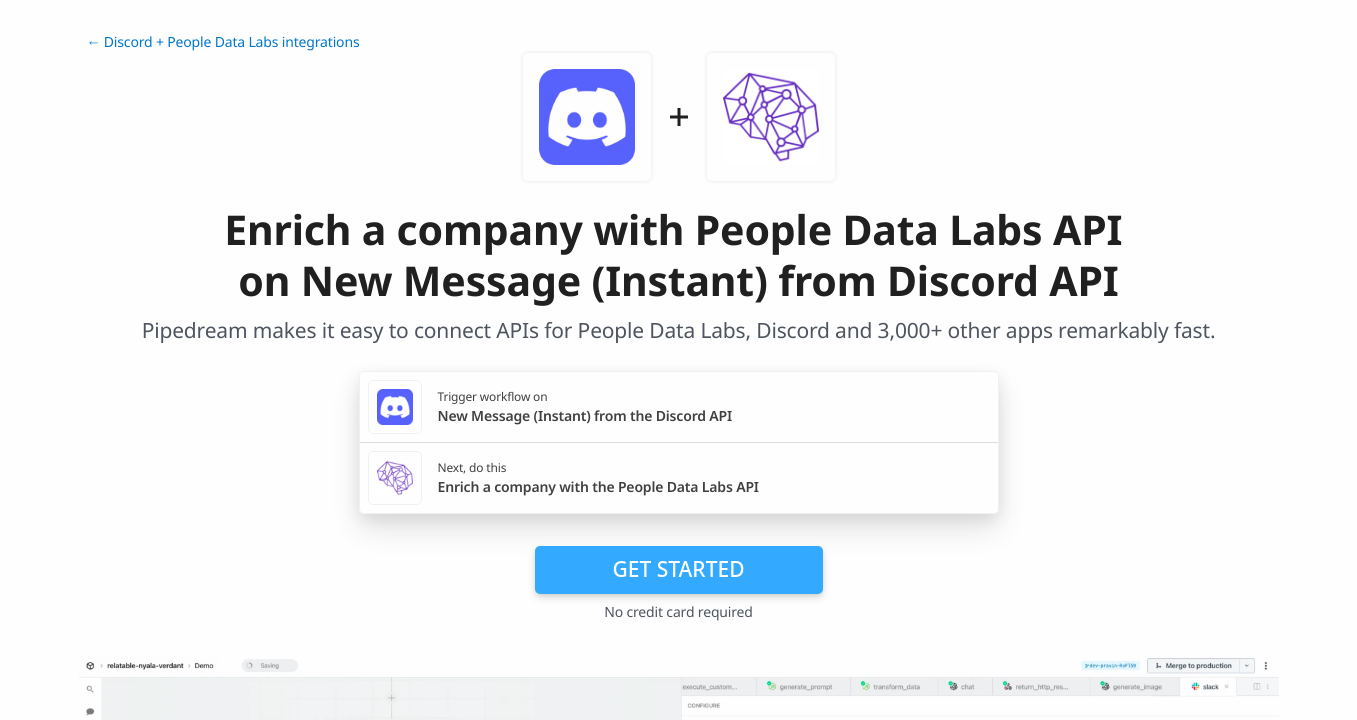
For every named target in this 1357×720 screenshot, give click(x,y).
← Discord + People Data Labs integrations (223, 42)
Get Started (679, 569)
